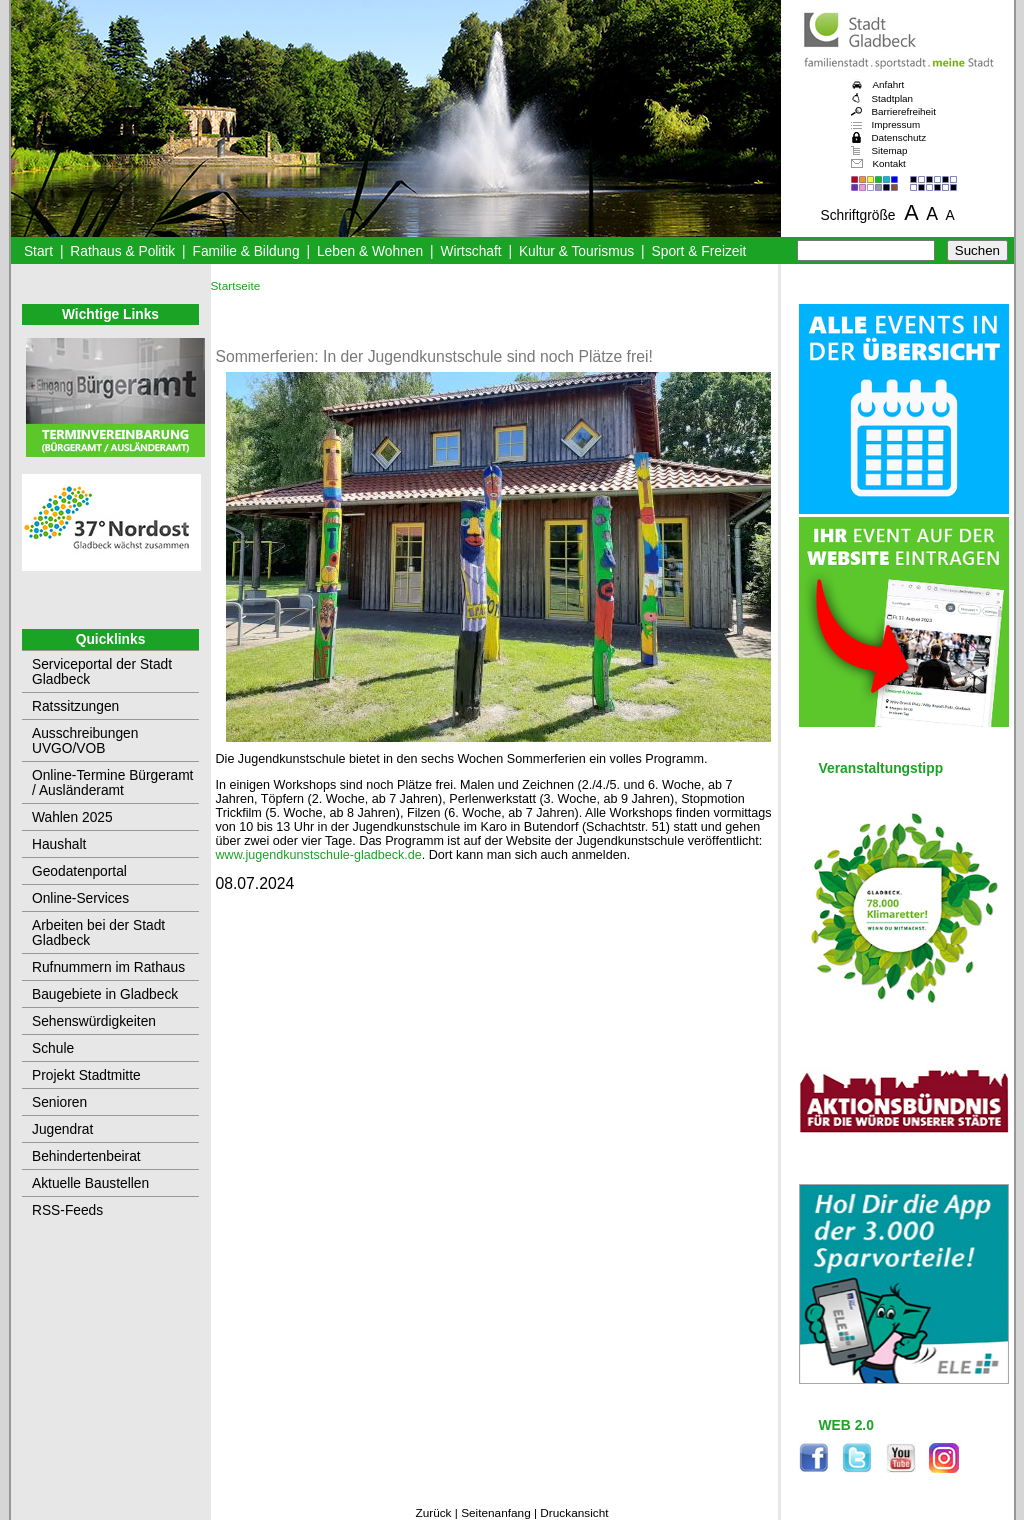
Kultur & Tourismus (576, 251)
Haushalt (59, 844)
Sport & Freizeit (699, 251)
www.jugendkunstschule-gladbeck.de (319, 855)
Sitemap (890, 150)
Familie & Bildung (246, 251)
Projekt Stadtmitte (86, 1075)
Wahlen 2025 (72, 817)
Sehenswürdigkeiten (94, 1021)
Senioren (59, 1102)
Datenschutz (899, 137)
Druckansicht (574, 1513)
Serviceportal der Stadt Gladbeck (102, 672)
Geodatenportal (79, 871)
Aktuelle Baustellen (90, 1183)
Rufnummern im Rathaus (108, 967)
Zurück (433, 1513)
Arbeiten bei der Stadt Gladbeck (98, 933)
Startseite (236, 286)
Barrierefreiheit (904, 111)
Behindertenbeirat (86, 1156)
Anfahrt (889, 84)
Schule (53, 1048)
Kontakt (889, 163)
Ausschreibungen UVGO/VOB (85, 741)
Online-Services (80, 898)
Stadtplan (893, 98)
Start (38, 251)
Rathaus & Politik (122, 251)
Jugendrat (62, 1129)
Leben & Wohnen (370, 251)
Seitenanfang (496, 1513)
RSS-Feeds (67, 1210)
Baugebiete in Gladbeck (105, 994)
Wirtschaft (470, 251)
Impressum (896, 124)
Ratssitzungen (75, 706)
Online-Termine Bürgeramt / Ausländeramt (112, 783)
